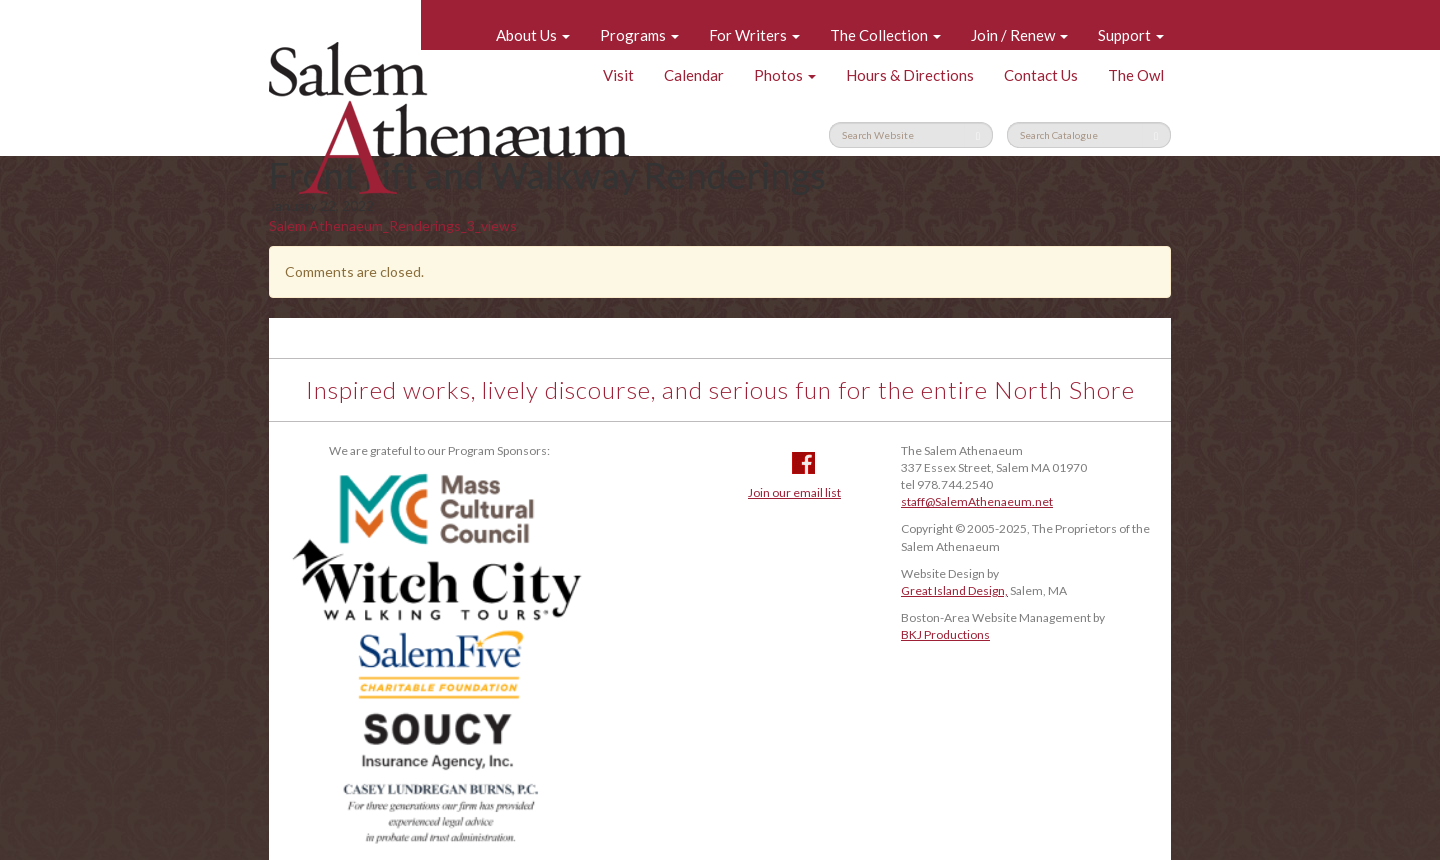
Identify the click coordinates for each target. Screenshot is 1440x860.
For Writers (754, 35)
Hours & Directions (910, 75)
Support (1131, 35)
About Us (533, 35)
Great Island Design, (954, 590)
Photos (785, 75)
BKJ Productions (945, 634)
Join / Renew (1019, 35)
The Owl (1136, 75)
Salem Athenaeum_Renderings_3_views (393, 225)
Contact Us (1041, 75)
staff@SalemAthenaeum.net (977, 501)
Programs (639, 35)
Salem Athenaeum (449, 118)
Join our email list (794, 492)
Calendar (694, 75)
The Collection (885, 35)
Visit (618, 75)
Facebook (803, 463)
